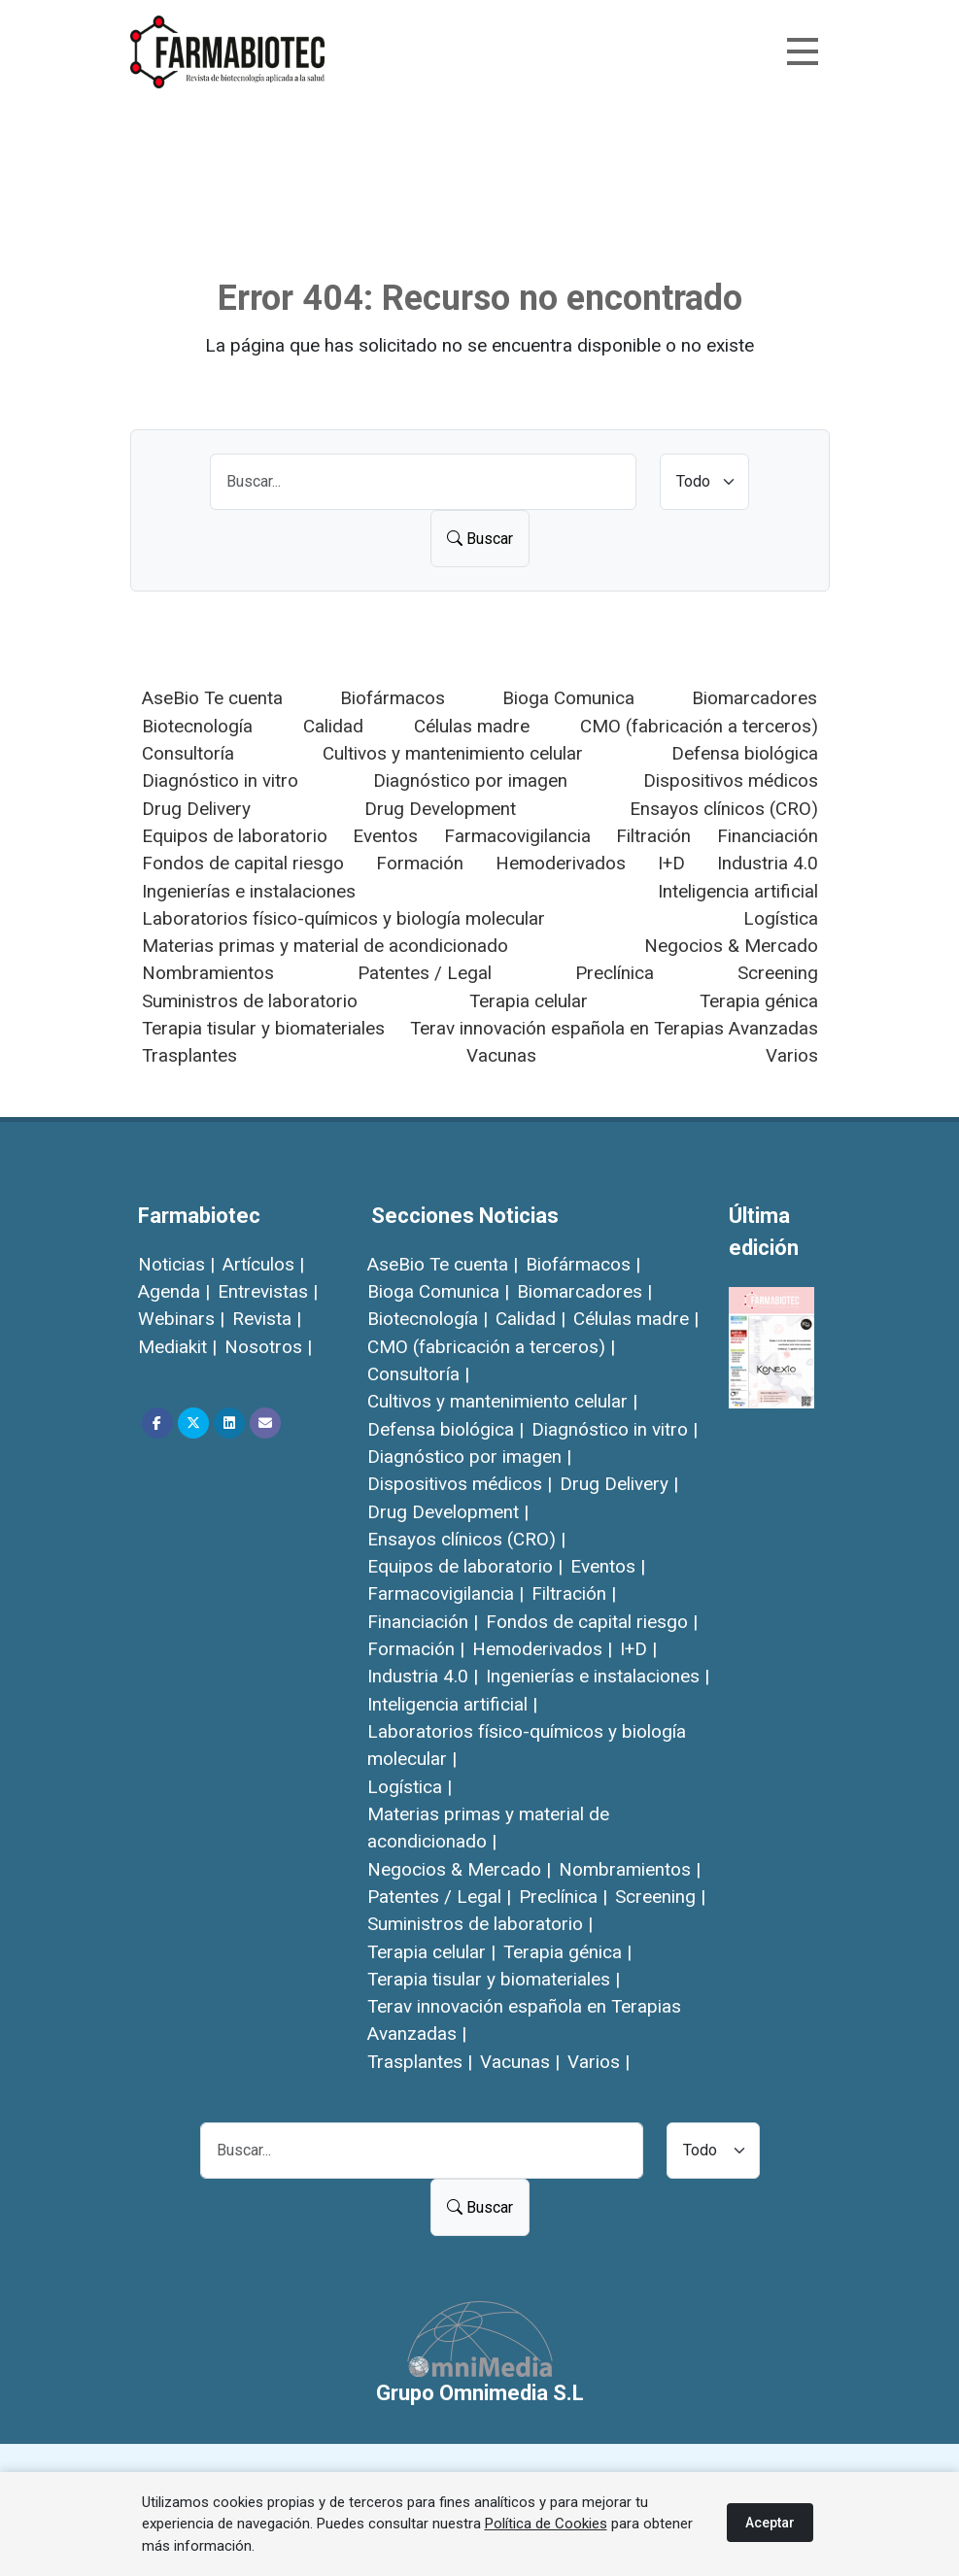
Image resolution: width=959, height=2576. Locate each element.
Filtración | (573, 1593)
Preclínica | (563, 1896)
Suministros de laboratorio (250, 1001)
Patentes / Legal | (439, 1896)
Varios (792, 1055)
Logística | (409, 1787)
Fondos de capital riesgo (243, 863)
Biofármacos (392, 698)
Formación (419, 863)
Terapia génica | (567, 1952)
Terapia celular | (431, 1952)
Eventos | (607, 1566)
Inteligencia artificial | (452, 1704)
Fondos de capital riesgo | (592, 1621)
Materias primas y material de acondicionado (325, 945)
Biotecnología (197, 726)
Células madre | (636, 1318)
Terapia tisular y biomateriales (263, 1028)
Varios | (598, 2062)
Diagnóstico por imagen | (469, 1456)
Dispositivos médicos (730, 780)
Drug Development (440, 808)
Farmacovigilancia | (445, 1593)
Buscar (480, 538)
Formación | (415, 1649)
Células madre (472, 726)
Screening (777, 973)
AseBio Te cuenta (212, 698)
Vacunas (501, 1055)
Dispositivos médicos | (459, 1484)
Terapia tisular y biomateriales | (493, 1979)
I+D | (638, 1649)
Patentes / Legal (425, 973)
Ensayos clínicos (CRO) (724, 808)
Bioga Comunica (568, 698)
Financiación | (422, 1621)
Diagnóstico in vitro (220, 780)
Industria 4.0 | (422, 1676)
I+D (671, 863)
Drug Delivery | (619, 1484)
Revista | (266, 1318)
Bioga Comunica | (438, 1291)
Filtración (653, 836)
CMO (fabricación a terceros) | (491, 1347)
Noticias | (176, 1264)
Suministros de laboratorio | (480, 1924)
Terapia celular (528, 1001)
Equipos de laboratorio (234, 836)
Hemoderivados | (542, 1649)
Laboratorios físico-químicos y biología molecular (343, 918)
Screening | (660, 1896)
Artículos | (263, 1264)
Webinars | (181, 1318)
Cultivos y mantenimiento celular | (502, 1401)
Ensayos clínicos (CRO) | (466, 1539)
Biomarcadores (754, 698)
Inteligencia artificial (738, 891)
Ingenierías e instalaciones (249, 891)
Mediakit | (177, 1347)
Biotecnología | (427, 1318)
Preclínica (614, 973)
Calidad (333, 726)
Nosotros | (268, 1347)
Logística (780, 918)
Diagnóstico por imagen (470, 780)
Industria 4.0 (767, 863)
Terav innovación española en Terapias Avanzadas (614, 1028)
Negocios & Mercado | (459, 1869)
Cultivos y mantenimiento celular (453, 753)
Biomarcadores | (584, 1291)
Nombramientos (208, 973)
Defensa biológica (744, 753)
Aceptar (770, 2521)
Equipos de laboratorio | (465, 1566)
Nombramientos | (630, 1869)
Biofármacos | (583, 1264)
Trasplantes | (419, 2062)
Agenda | (174, 1291)
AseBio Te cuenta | (442, 1264)
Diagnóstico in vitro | (614, 1429)
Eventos (385, 836)
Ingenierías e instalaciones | (597, 1676)
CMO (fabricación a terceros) (699, 726)
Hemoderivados (561, 863)
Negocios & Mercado (731, 945)
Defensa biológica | (445, 1429)
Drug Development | (448, 1512)
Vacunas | (520, 2062)
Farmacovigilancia (517, 836)
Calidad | (530, 1318)
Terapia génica (759, 1001)
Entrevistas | (268, 1291)
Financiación (767, 836)
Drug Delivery (196, 808)
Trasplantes (189, 1055)
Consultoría (188, 753)
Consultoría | (418, 1374)
